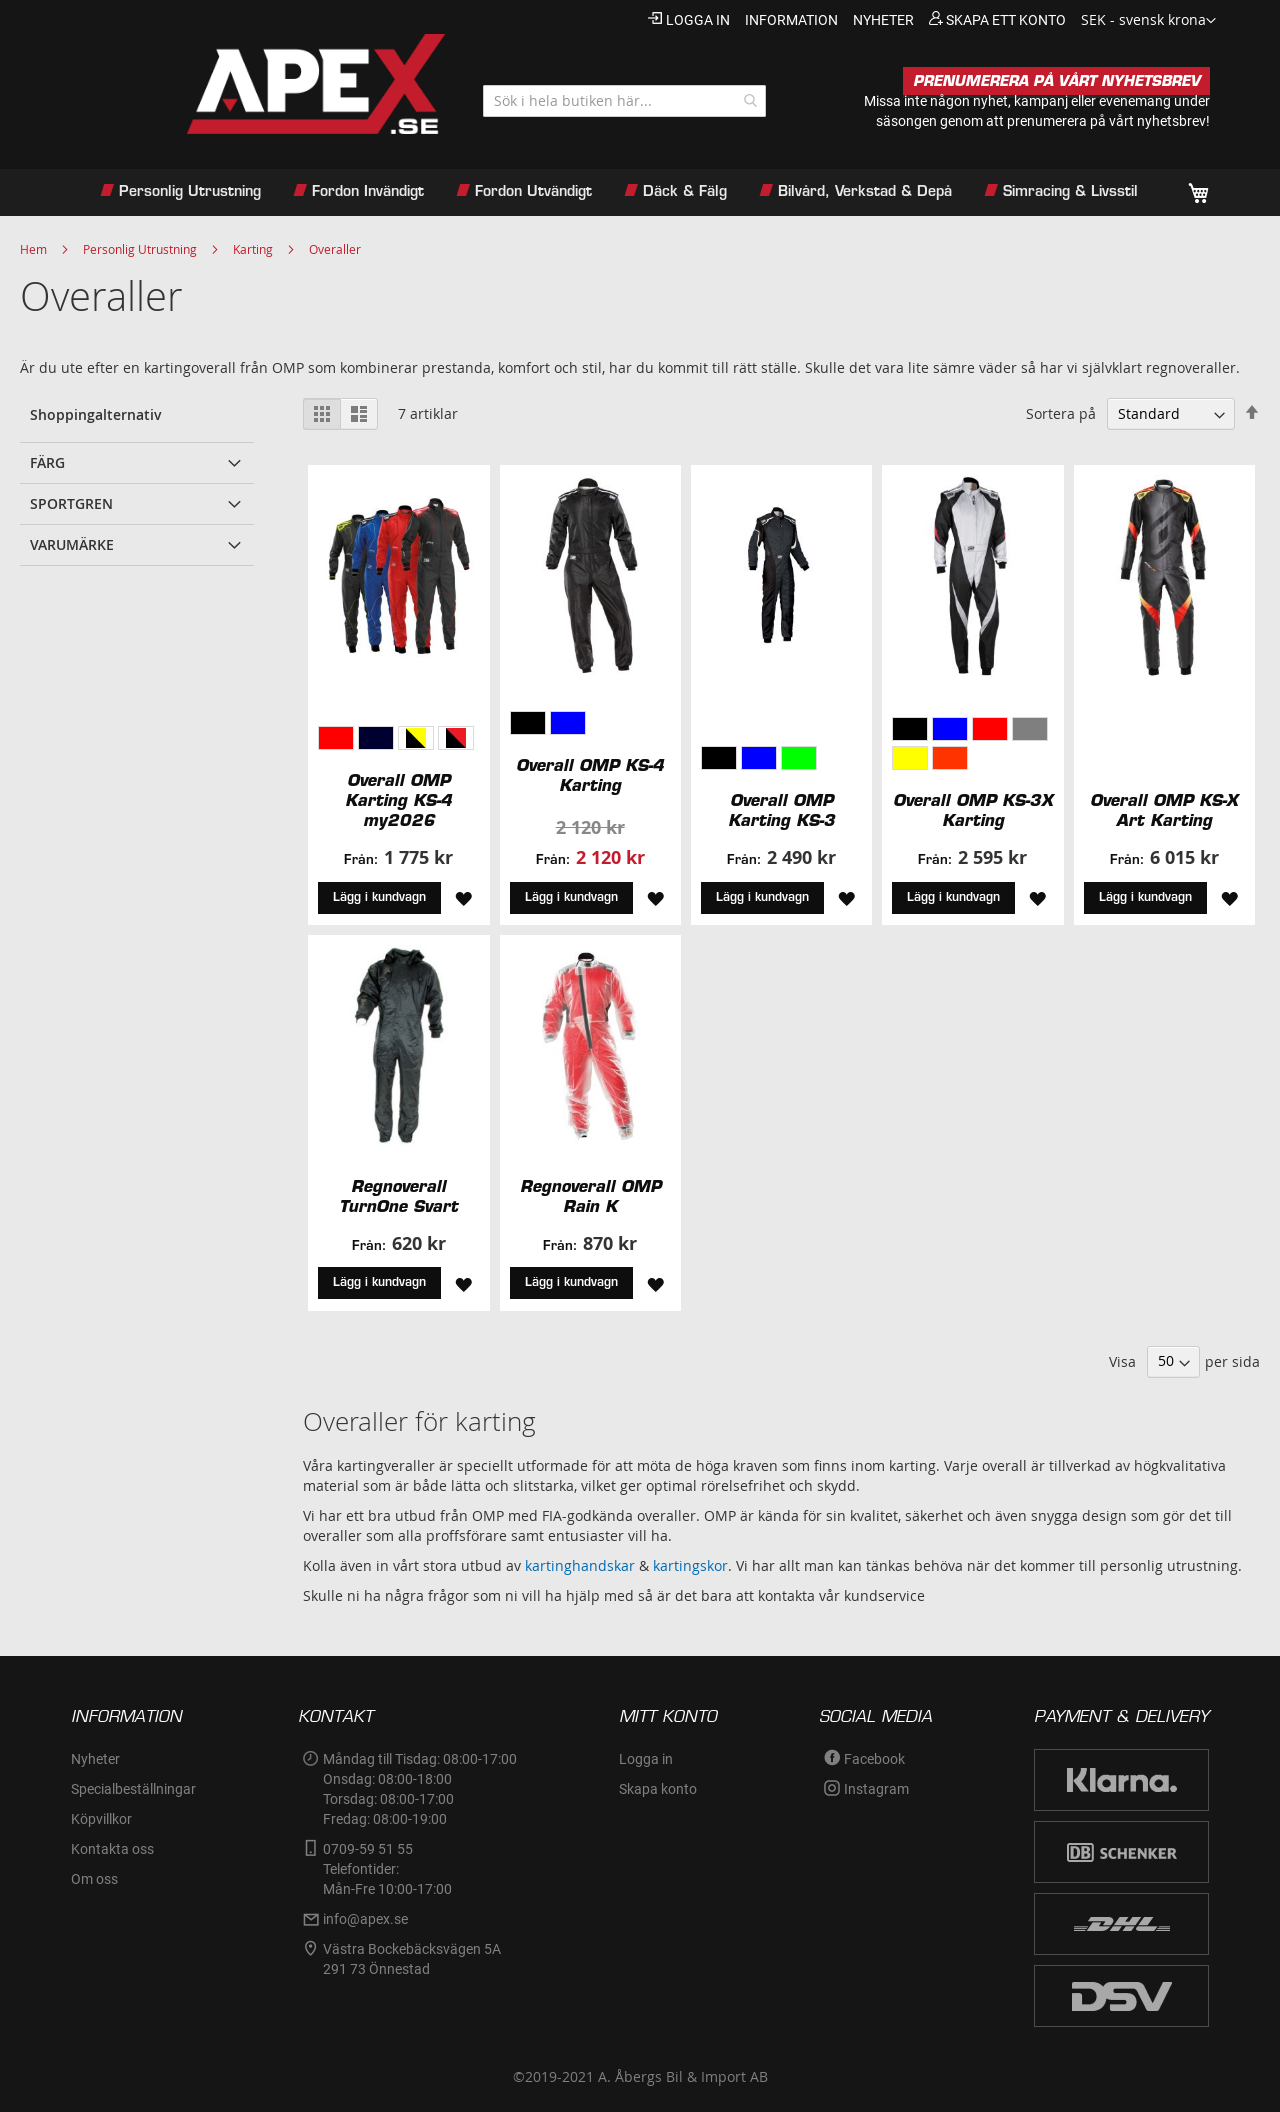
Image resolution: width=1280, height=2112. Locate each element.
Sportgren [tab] (71, 503)
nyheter (883, 20)
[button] (1148, 21)
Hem (33, 249)
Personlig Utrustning (140, 249)
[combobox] (624, 101)
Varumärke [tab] (72, 544)
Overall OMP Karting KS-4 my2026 (398, 800)
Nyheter (95, 1759)
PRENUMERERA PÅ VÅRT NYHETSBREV (1056, 81)
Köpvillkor (101, 1819)
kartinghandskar (580, 1565)
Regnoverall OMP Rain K (590, 1196)
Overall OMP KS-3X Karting (973, 810)
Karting (253, 249)
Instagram (876, 1789)
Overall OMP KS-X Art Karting (1164, 810)
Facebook (874, 1759)
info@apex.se (365, 1919)
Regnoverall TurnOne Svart (398, 1196)
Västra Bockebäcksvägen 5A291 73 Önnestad (412, 1959)
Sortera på (1061, 413)
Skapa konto (658, 1789)
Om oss (94, 1879)
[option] (336, 738)
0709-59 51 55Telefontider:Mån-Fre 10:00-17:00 (387, 1869)
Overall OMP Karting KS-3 (781, 810)
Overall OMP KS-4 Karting (590, 775)
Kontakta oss (112, 1849)
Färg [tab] (47, 462)
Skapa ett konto (1006, 20)
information (791, 20)
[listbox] (398, 740)
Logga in (698, 20)
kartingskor (690, 1565)
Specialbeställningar (133, 1789)
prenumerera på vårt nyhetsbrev (1106, 121)
